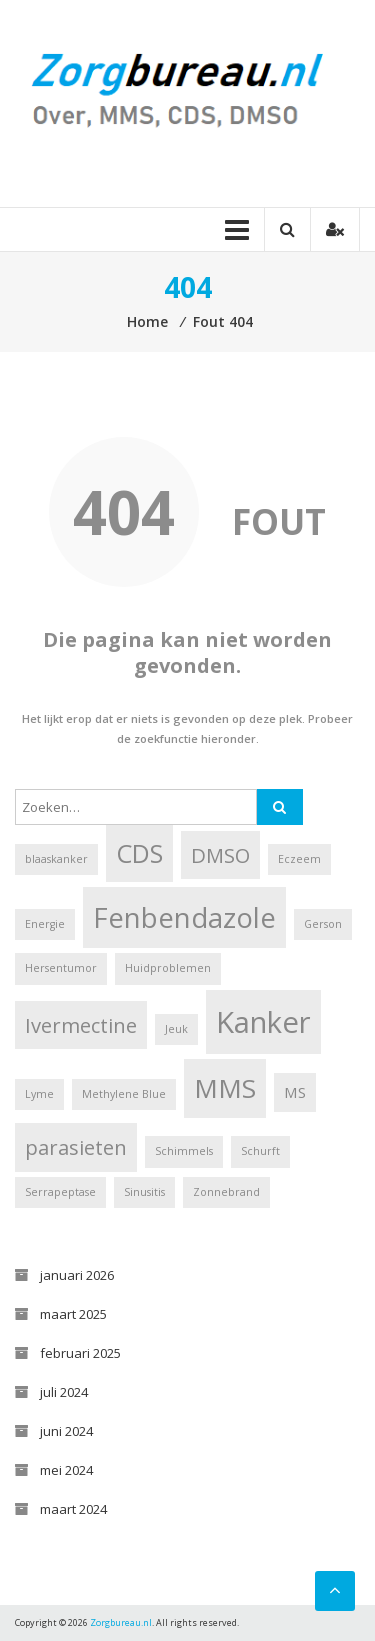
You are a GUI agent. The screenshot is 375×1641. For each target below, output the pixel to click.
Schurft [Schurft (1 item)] (260, 1151)
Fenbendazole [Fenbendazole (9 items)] (184, 917)
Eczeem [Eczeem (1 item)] (299, 859)
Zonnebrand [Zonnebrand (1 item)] (226, 1192)
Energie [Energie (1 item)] (45, 924)
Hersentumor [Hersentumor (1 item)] (61, 968)
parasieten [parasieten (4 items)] (76, 1147)
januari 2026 (77, 1275)
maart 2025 (73, 1314)
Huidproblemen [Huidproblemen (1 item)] (168, 968)
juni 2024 (66, 1431)
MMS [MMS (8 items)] (225, 1088)
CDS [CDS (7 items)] (139, 853)
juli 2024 (64, 1392)
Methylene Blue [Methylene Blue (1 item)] (124, 1094)
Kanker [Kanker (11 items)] (263, 1022)
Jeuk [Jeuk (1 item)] (176, 1029)
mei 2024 (66, 1470)
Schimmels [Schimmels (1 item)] (184, 1151)
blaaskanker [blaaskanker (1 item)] (56, 859)
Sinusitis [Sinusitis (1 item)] (144, 1192)
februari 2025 (80, 1353)
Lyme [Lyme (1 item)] (39, 1094)
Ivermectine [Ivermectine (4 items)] (81, 1025)
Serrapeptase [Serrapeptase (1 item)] (60, 1192)
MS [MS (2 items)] (295, 1092)
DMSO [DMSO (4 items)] (220, 855)
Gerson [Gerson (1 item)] (323, 924)
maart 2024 (73, 1509)
